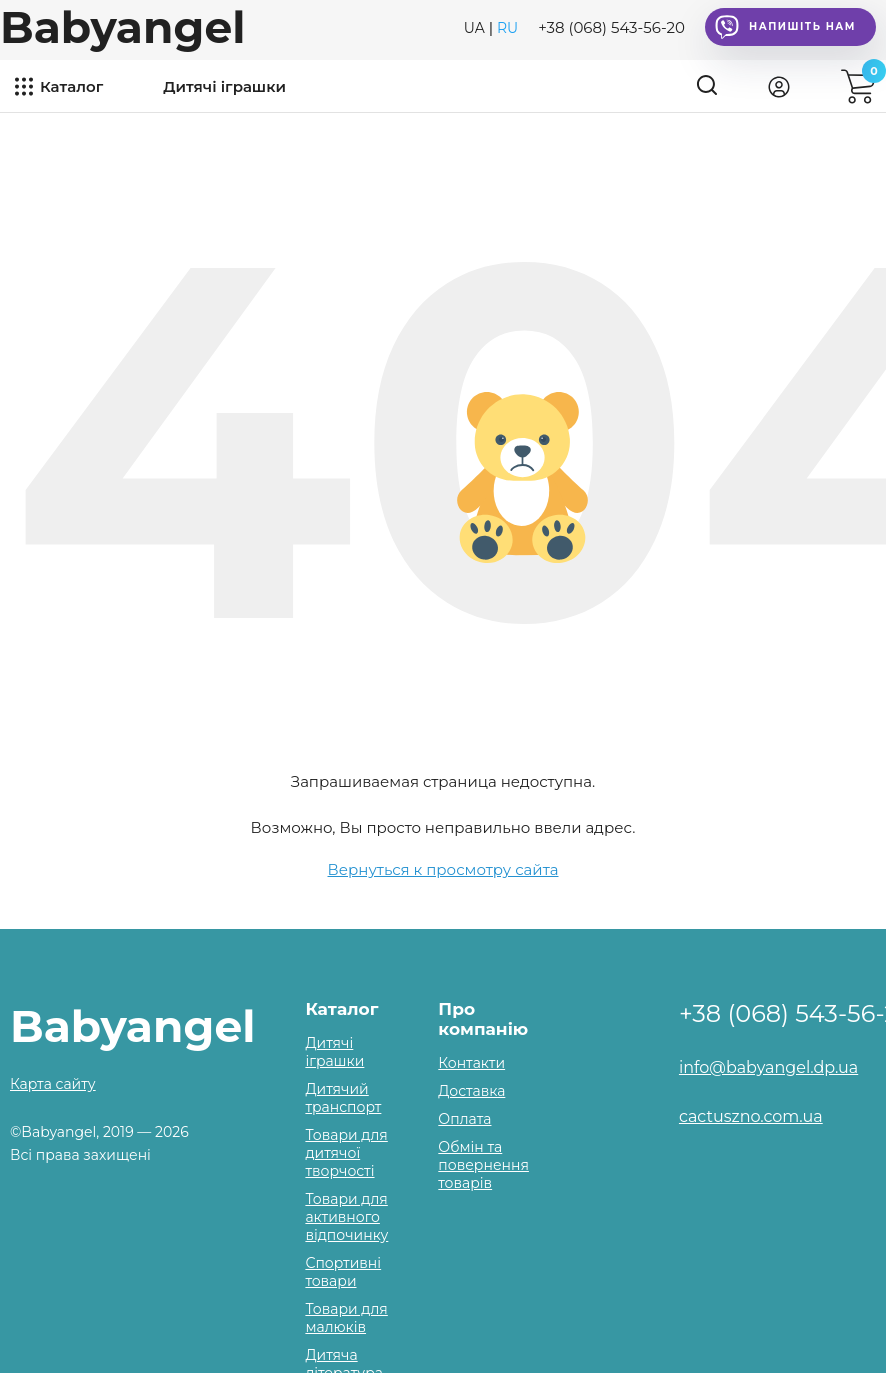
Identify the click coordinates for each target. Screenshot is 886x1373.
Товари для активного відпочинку (346, 1217)
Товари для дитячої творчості (346, 1153)
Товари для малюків (346, 1318)
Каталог (71, 86)
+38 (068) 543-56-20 (611, 27)
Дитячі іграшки (224, 86)
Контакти (471, 1063)
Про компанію (483, 1019)
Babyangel (122, 27)
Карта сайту (53, 1084)
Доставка (471, 1091)
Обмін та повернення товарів (483, 1165)
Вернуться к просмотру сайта (443, 869)
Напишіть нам (785, 27)
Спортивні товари (343, 1272)
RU (507, 28)
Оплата (464, 1119)
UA (474, 28)
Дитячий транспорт (343, 1098)
